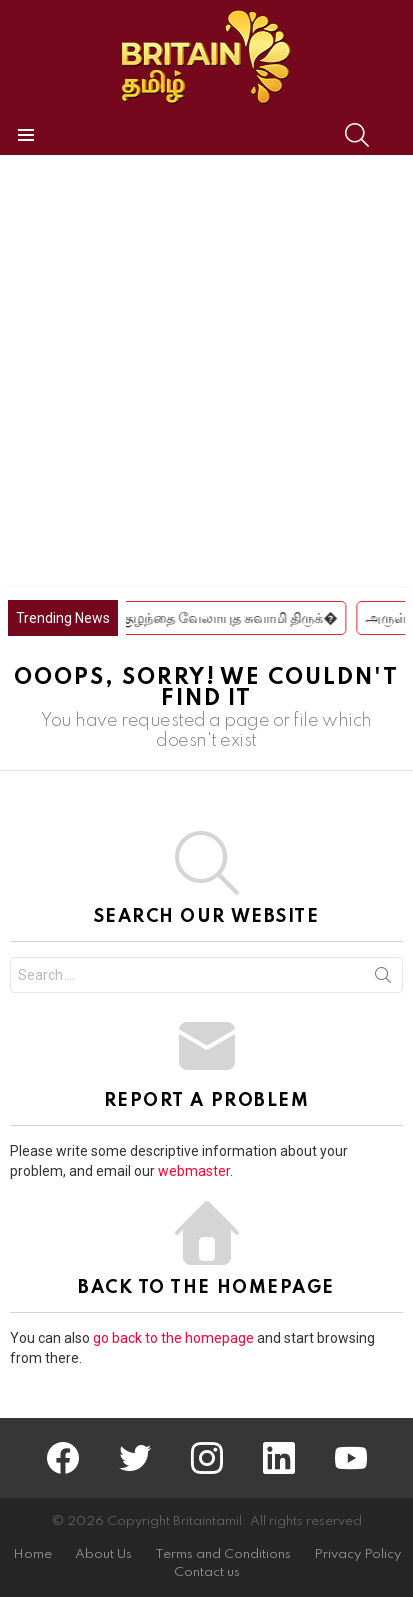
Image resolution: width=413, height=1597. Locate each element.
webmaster (194, 1171)
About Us (103, 1554)
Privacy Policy (357, 1554)
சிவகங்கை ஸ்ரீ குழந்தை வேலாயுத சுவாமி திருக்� (193, 618)
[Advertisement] (206, 371)
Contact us (207, 1572)
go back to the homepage (173, 1338)
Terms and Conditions (223, 1554)
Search (383, 979)
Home (32, 1554)
